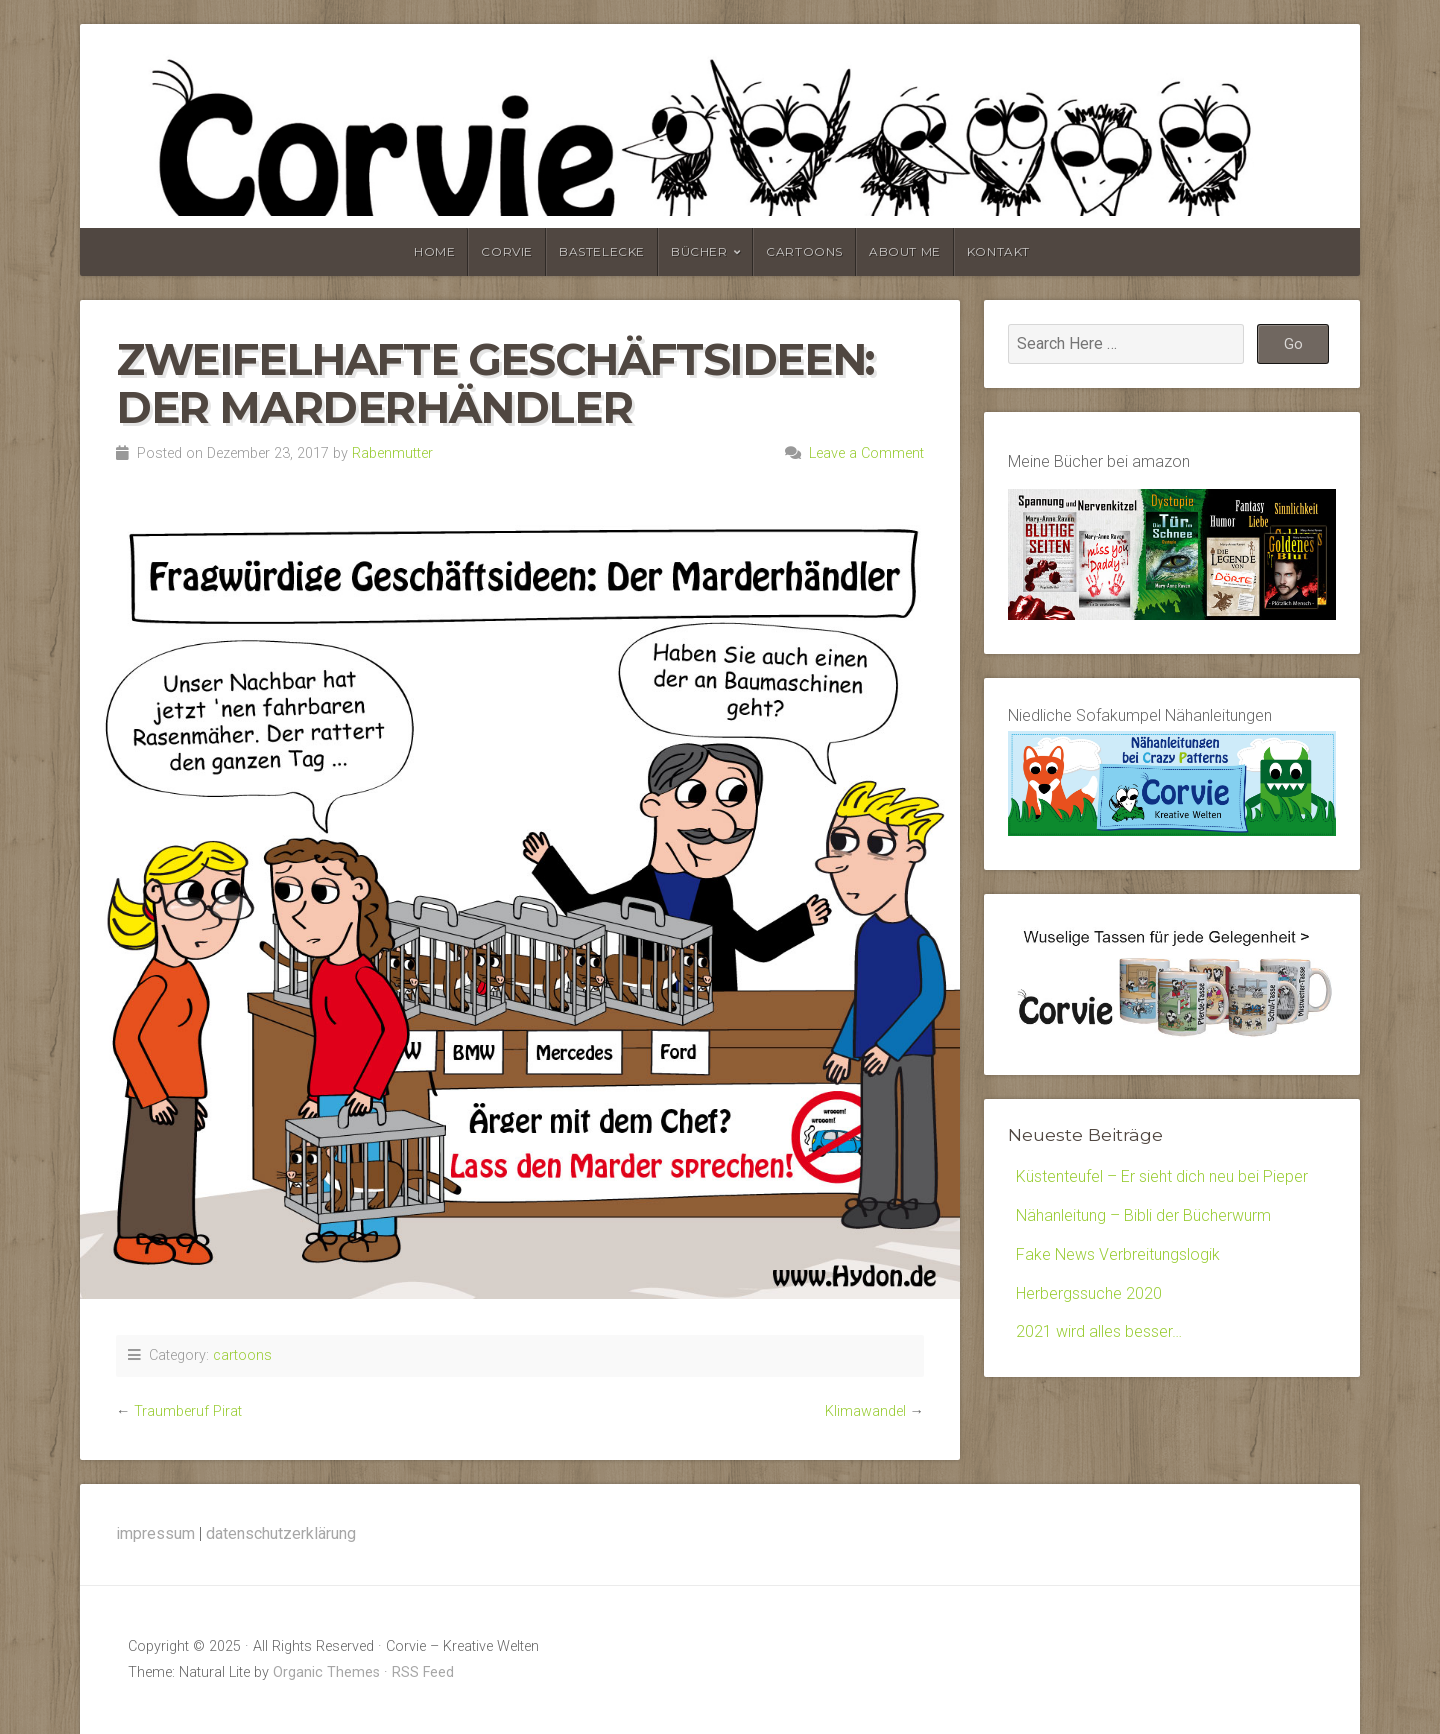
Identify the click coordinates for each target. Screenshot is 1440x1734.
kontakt (998, 251)
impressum (155, 1533)
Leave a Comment (866, 453)
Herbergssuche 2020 (1089, 1293)
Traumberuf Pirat (188, 1411)
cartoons (804, 251)
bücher (699, 251)
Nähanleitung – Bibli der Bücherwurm (1143, 1215)
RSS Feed (423, 1672)
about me (905, 251)
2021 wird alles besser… (1099, 1331)
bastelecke (602, 251)
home (434, 251)
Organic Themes (326, 1672)
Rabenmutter (392, 453)
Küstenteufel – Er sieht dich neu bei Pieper (1162, 1176)
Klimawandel (865, 1411)
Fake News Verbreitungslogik (1118, 1254)
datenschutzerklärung (281, 1533)
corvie (507, 251)
